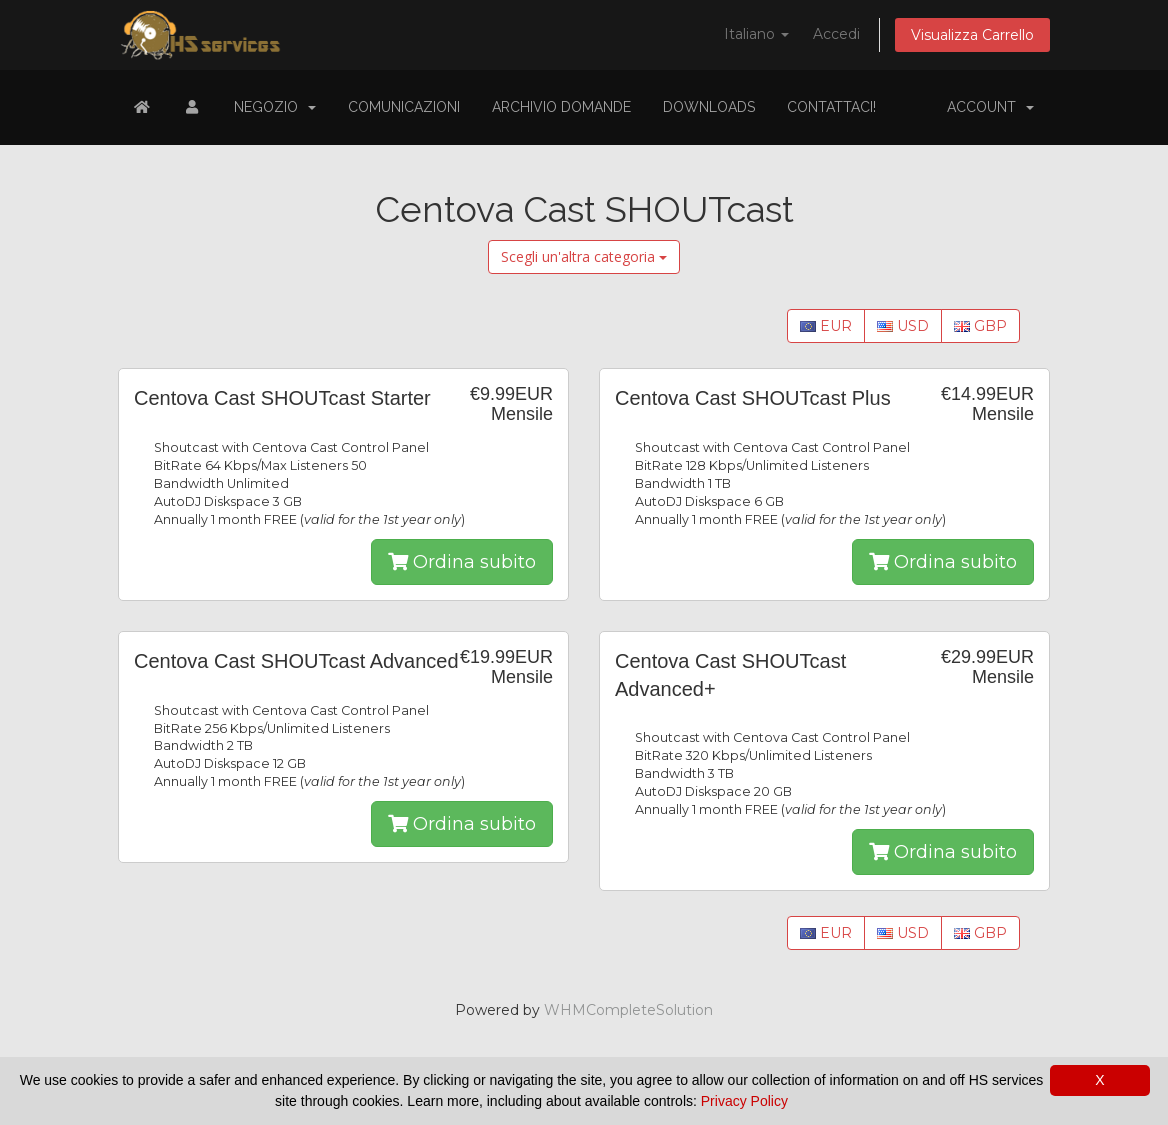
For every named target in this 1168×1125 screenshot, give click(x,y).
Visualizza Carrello (972, 35)
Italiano (756, 34)
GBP (980, 326)
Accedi (836, 34)
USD (903, 326)
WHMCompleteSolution (628, 1010)
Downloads (709, 107)
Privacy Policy (744, 1101)
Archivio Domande (561, 107)
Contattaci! (831, 107)
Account (990, 107)
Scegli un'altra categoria (584, 256)
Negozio (275, 107)
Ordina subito (462, 562)
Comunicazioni (404, 107)
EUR (826, 326)
